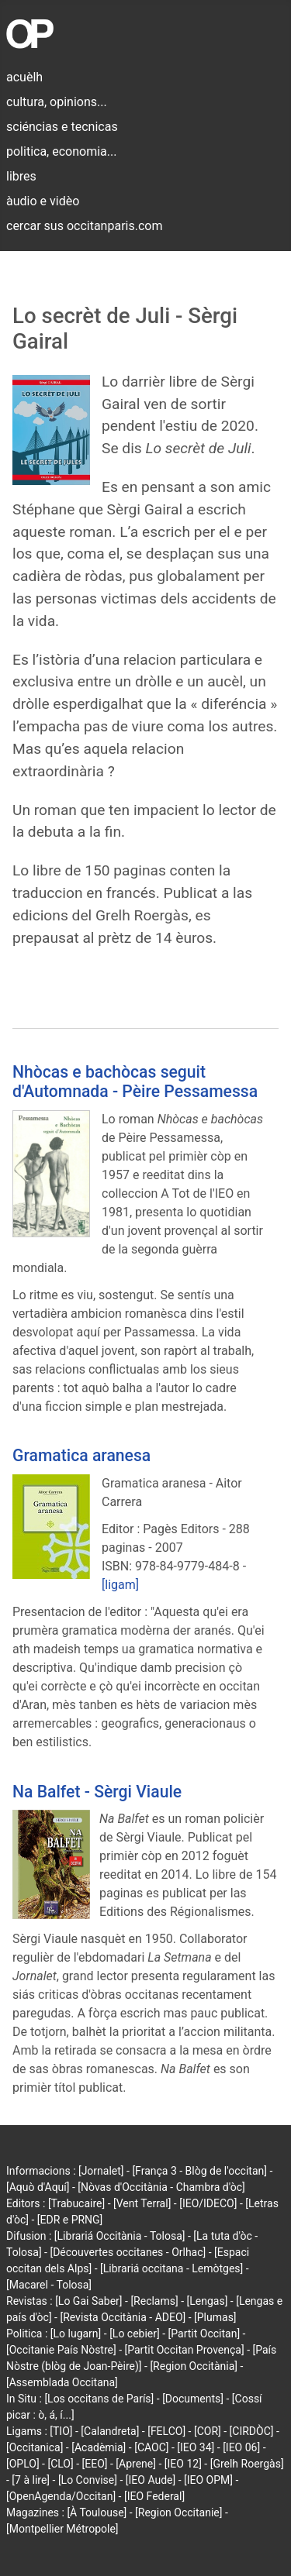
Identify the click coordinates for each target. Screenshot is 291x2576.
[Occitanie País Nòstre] (61, 2350)
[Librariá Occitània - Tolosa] (119, 2236)
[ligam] (120, 1584)
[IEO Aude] (150, 2480)
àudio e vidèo (42, 201)
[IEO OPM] (208, 2480)
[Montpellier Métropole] (62, 2529)
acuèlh (24, 77)
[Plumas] (215, 2317)
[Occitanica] (34, 2447)
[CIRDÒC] (252, 2431)
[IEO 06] (241, 2447)
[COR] (207, 2431)
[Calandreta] (110, 2431)
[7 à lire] (31, 2480)
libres (21, 176)
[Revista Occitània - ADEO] (122, 2317)
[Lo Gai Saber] (88, 2301)
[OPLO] (23, 2463)
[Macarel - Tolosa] (49, 2285)
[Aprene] (136, 2463)
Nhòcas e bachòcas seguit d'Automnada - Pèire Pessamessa (135, 1081)
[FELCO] (166, 2431)
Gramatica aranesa (81, 1455)
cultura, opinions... (56, 102)
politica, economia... (61, 151)
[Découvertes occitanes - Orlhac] (128, 2252)
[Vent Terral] (142, 2203)
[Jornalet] (101, 2171)
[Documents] (192, 2398)
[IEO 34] (195, 2447)
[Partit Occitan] (204, 2333)
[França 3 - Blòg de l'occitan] (199, 2171)
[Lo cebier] (134, 2333)
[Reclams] (154, 2301)
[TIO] (61, 2431)
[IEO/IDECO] (208, 2203)
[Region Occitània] (193, 2366)
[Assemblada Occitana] (62, 2382)
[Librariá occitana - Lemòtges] (171, 2268)
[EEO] (95, 2463)
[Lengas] (207, 2301)
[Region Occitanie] (178, 2512)
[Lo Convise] (87, 2480)
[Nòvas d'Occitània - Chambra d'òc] (161, 2187)
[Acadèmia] (98, 2447)
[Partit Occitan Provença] (184, 2350)
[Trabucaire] (76, 2203)
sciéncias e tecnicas (62, 126)
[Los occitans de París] (99, 2398)
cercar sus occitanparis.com (84, 225)
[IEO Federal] (154, 2496)
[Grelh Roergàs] (247, 2463)
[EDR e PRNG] (70, 2219)
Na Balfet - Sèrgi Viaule (97, 1791)
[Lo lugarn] (76, 2333)
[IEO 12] (183, 2463)
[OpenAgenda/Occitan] (61, 2496)
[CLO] (60, 2463)
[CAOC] (151, 2447)
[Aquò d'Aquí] (37, 2187)
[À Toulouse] (96, 2512)
